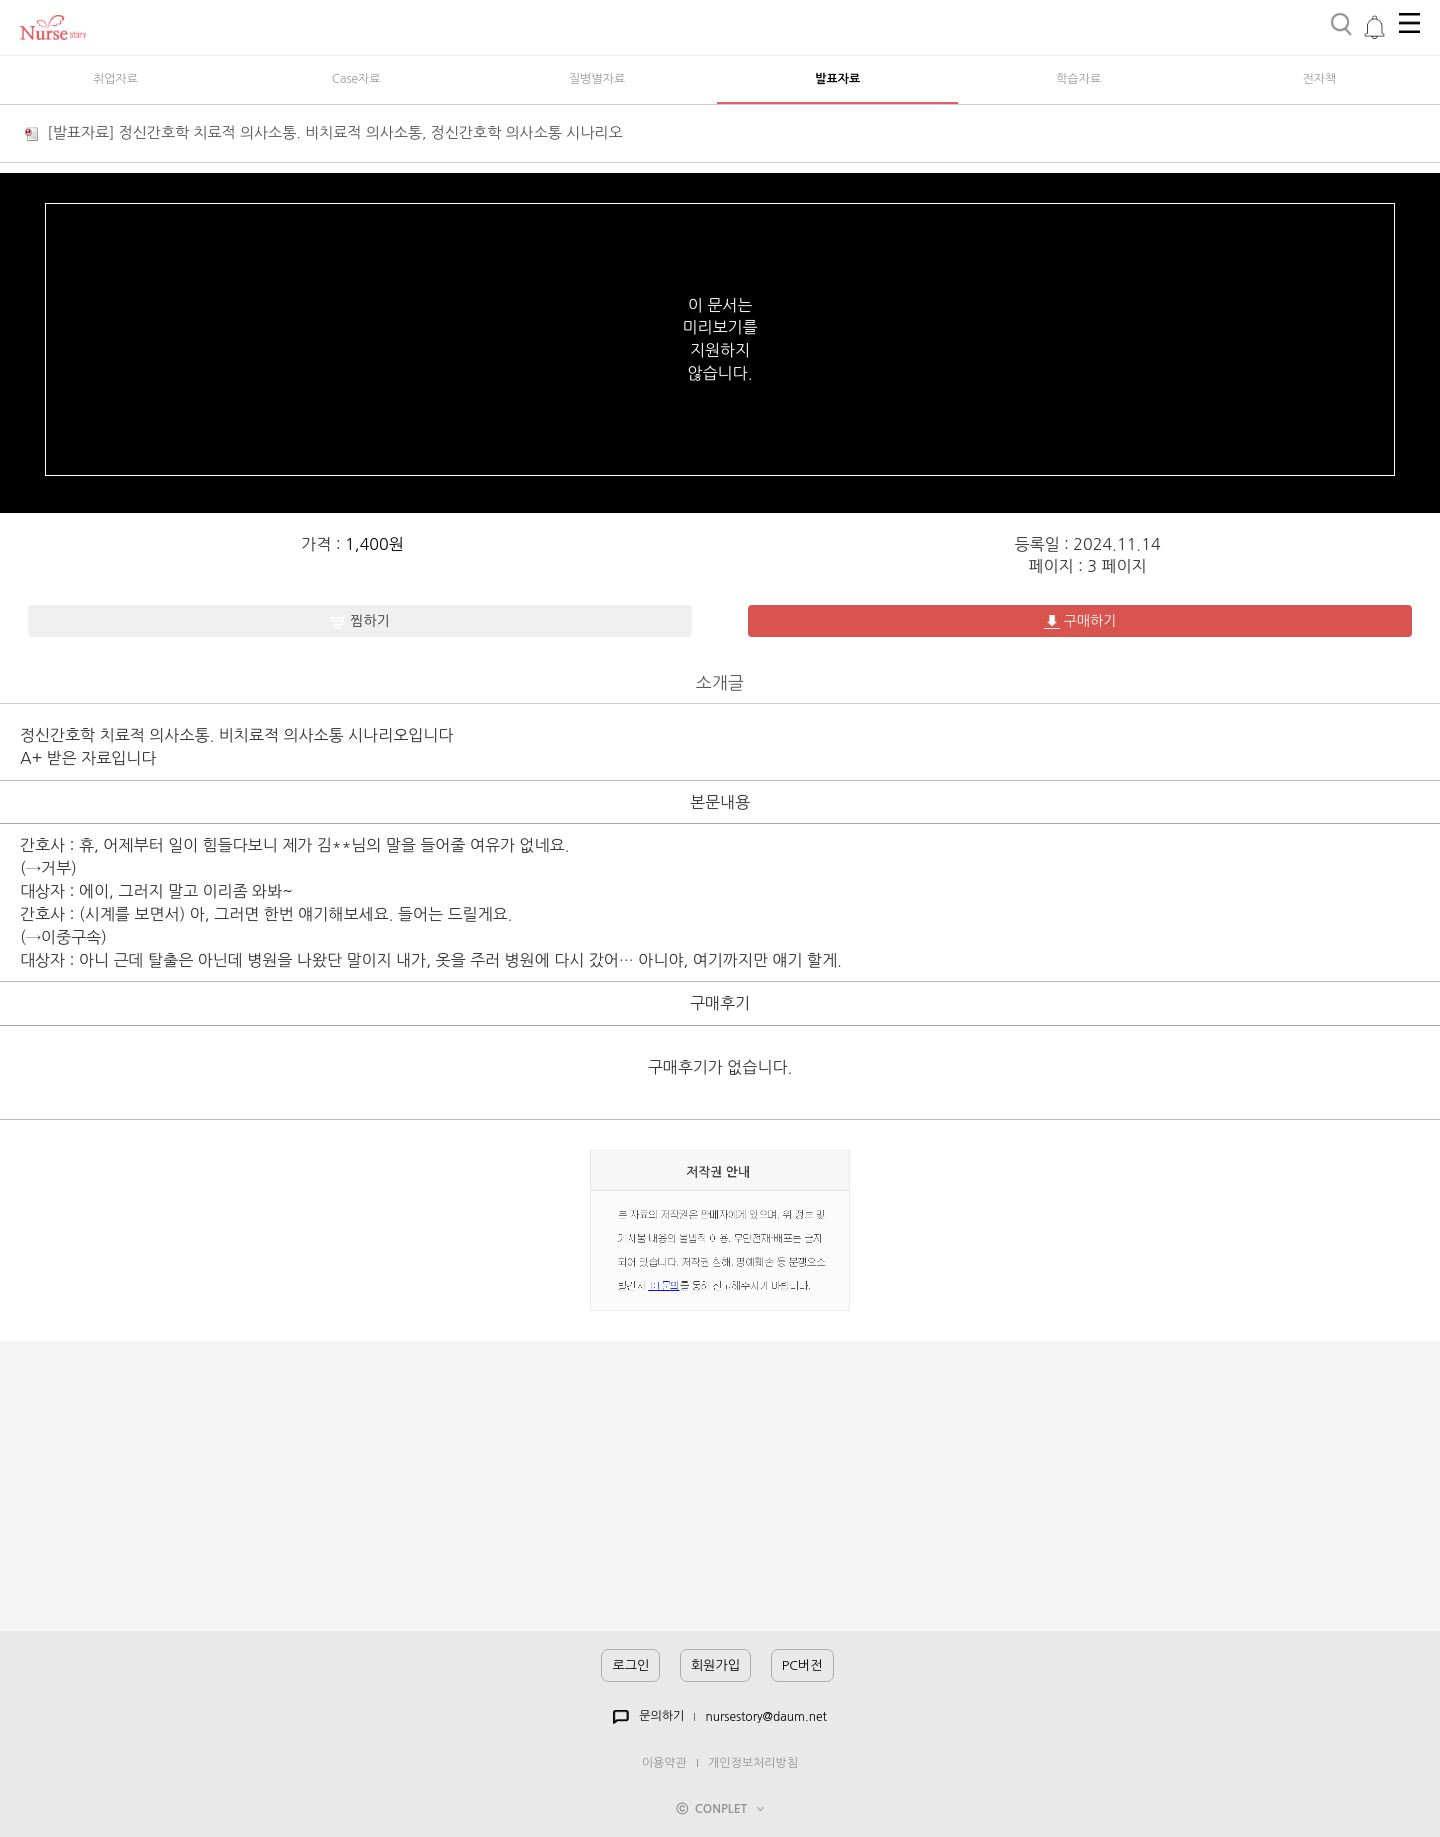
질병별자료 (597, 79)
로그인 (630, 1665)
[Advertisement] (720, 1491)
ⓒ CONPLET (720, 1809)
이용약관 (664, 1763)
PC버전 (802, 1665)
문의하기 (648, 1717)
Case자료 (356, 79)
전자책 (1320, 79)
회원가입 (715, 1665)
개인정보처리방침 (753, 1763)
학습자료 (1078, 79)
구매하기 (1080, 621)
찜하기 (359, 621)
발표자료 (837, 79)
